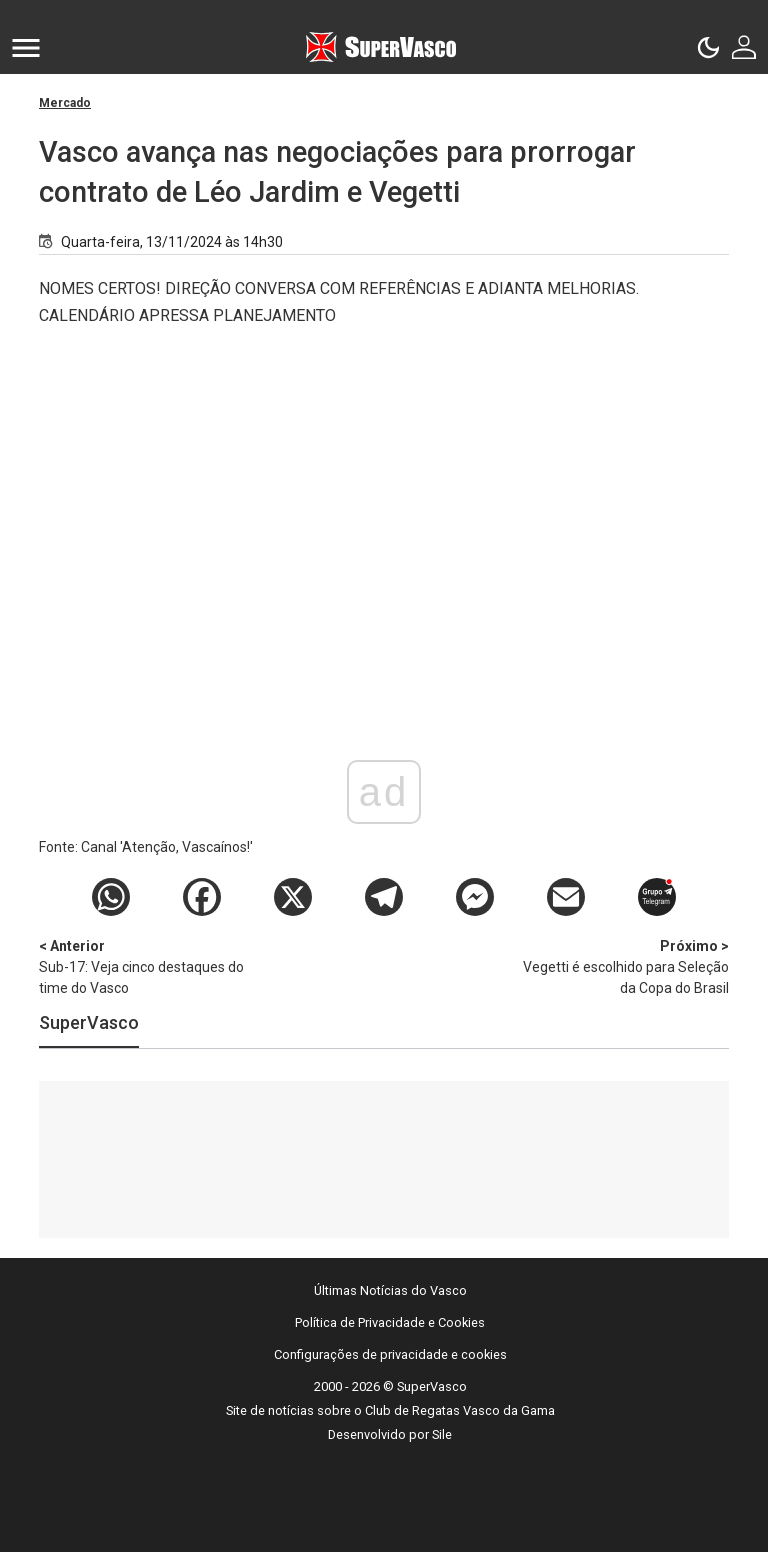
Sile (442, 1434)
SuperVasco (89, 1022)
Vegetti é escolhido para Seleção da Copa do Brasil (624, 966)
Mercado (65, 103)
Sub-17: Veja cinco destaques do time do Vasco (144, 966)
